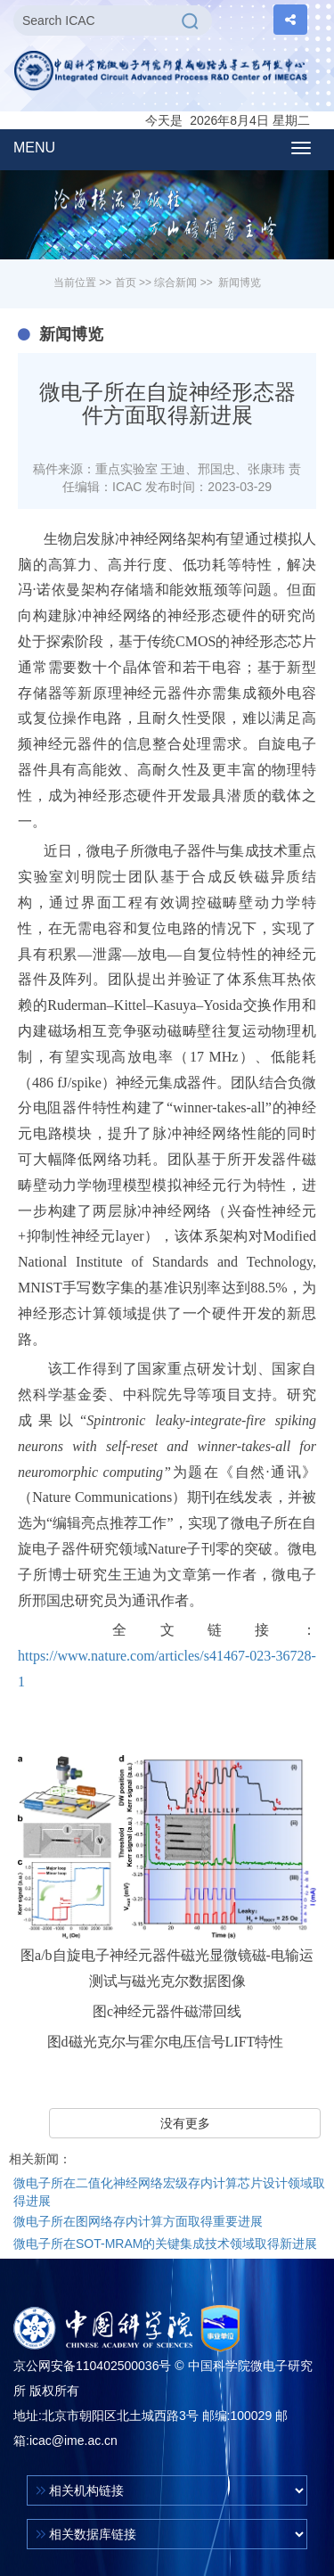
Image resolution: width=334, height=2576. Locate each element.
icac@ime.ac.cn (73, 2440)
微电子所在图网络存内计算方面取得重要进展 (138, 2221)
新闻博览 (239, 282)
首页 (125, 282)
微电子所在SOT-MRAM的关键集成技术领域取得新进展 (165, 2243)
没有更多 (185, 2123)
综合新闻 (175, 282)
